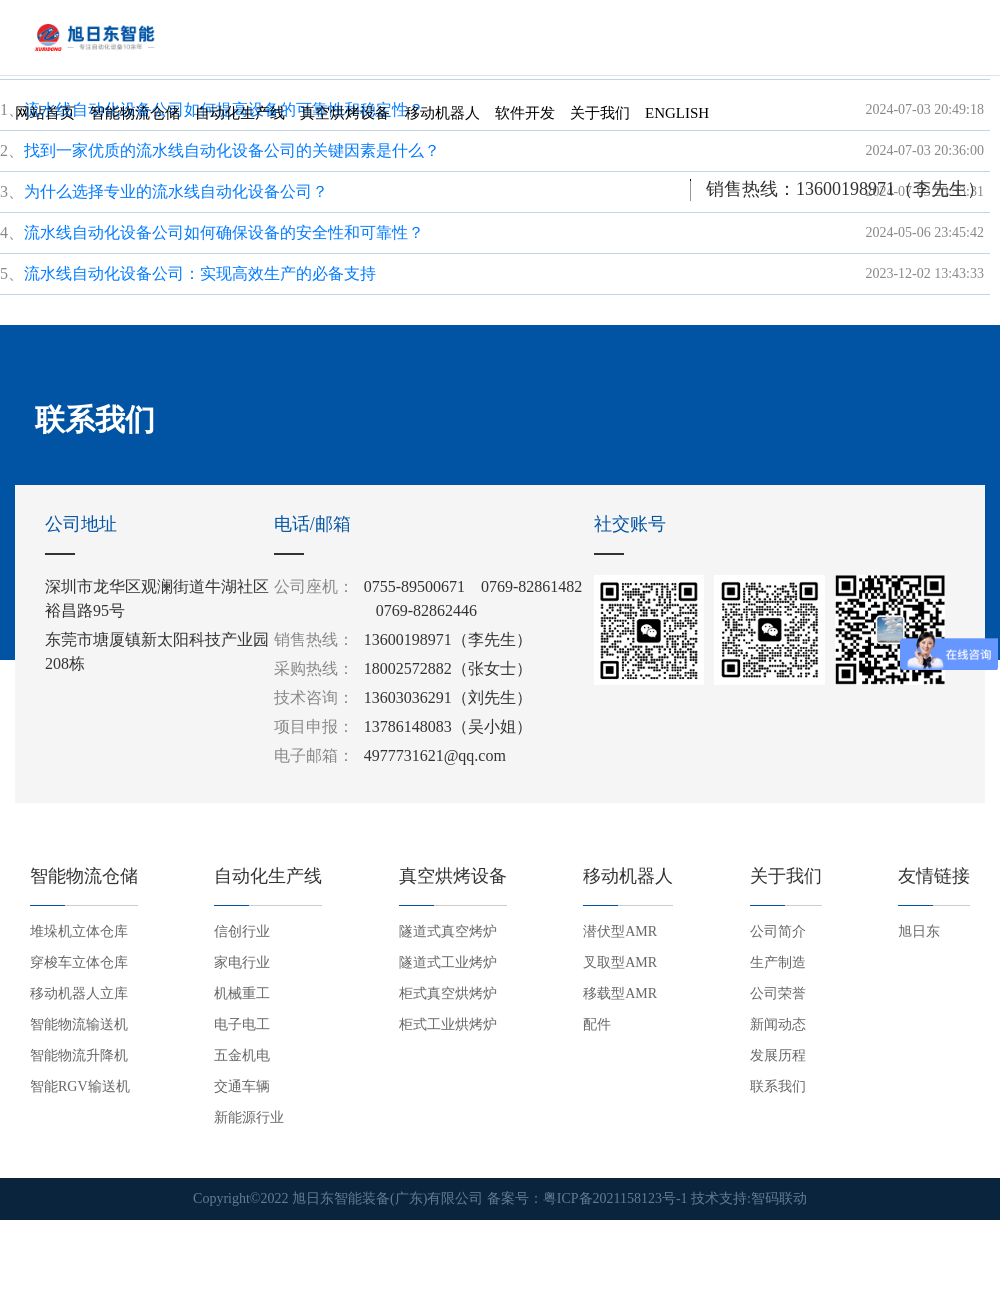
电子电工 (242, 1024)
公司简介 (778, 931)
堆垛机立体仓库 (79, 931)
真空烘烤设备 (345, 111)
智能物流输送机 (79, 1024)
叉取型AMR (620, 962)
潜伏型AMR (620, 931)
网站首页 (45, 111)
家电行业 (242, 962)
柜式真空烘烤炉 (448, 993)
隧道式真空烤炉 (448, 931)
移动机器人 (442, 111)
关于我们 (600, 111)
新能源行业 (249, 1117)
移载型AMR (620, 993)
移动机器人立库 (79, 993)
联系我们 (778, 1086)
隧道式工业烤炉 (448, 962)
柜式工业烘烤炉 (448, 1024)
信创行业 (242, 931)
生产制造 (778, 962)
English (677, 111)
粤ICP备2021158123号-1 (615, 1198)
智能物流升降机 (79, 1055)
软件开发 (525, 111)
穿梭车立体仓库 (79, 962)
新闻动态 (778, 1024)
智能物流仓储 (135, 111)
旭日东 (919, 931)
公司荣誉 (778, 993)
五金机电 (242, 1055)
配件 (597, 1024)
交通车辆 (242, 1086)
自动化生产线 (240, 111)
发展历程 (778, 1055)
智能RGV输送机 (80, 1086)
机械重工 (242, 993)
